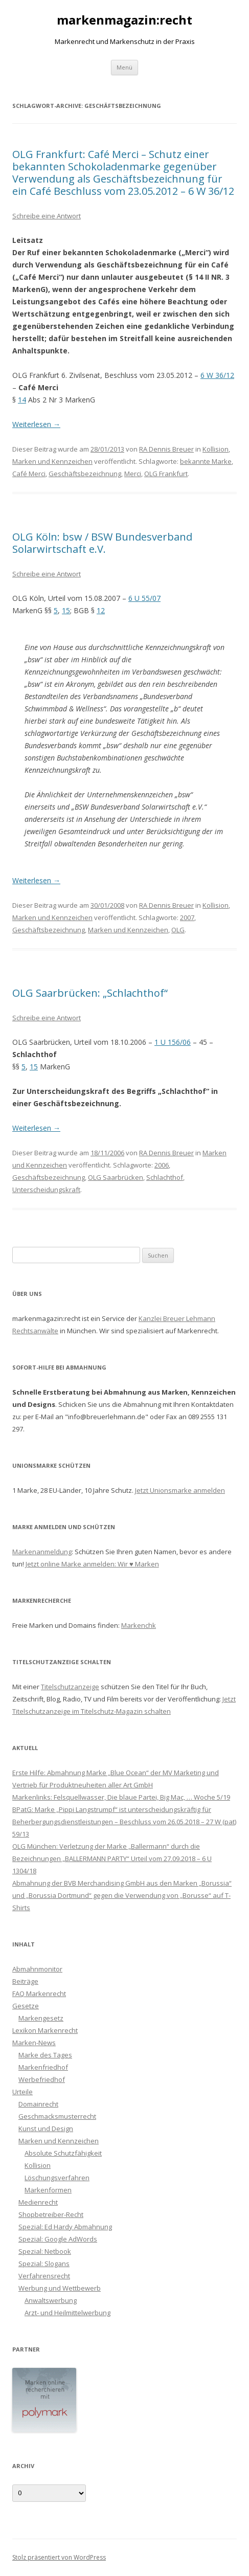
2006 (161, 1165)
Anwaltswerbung (51, 2300)
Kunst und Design (45, 2128)
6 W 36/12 (217, 375)
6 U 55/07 (144, 598)
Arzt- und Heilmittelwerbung (67, 2312)
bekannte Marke (206, 461)
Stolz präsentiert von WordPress (59, 2557)
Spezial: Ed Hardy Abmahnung (65, 2226)
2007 (187, 917)
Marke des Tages (45, 2054)
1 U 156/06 (172, 1042)
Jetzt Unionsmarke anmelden (180, 1490)
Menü (124, 67)
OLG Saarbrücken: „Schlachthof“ (90, 993)
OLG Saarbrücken (115, 1177)
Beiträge (25, 1981)
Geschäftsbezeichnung (85, 473)
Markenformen (48, 2189)
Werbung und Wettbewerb (59, 2288)
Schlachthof (164, 1177)
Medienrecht (38, 2202)
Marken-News (34, 2042)
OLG (178, 929)
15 (66, 610)
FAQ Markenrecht (39, 1993)
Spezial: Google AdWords (57, 2239)
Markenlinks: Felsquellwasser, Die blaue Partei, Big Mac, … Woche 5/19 (121, 1797)
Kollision (215, 449)
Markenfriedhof (43, 2067)
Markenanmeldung (42, 1551)
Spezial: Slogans (44, 2263)
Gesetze (25, 2005)
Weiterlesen (36, 424)
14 (22, 400)
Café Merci (29, 473)
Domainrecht (38, 2104)
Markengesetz (40, 2018)
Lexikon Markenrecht (45, 2030)
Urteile (22, 2091)
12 (101, 610)
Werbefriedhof (41, 2079)
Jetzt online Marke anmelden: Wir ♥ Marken (92, 1564)
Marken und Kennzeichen (52, 461)
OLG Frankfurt (166, 473)
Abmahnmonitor (37, 1969)
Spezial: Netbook (44, 2251)
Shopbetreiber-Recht (50, 2214)
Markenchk (138, 1625)
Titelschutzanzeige (70, 1686)
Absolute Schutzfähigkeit (63, 2153)
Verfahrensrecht (44, 2275)
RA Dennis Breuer (166, 449)
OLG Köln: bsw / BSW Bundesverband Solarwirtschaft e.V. (102, 543)
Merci (132, 473)
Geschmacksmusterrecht (57, 2116)
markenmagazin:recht (124, 20)
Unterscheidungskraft (46, 1189)
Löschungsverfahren (57, 2177)
